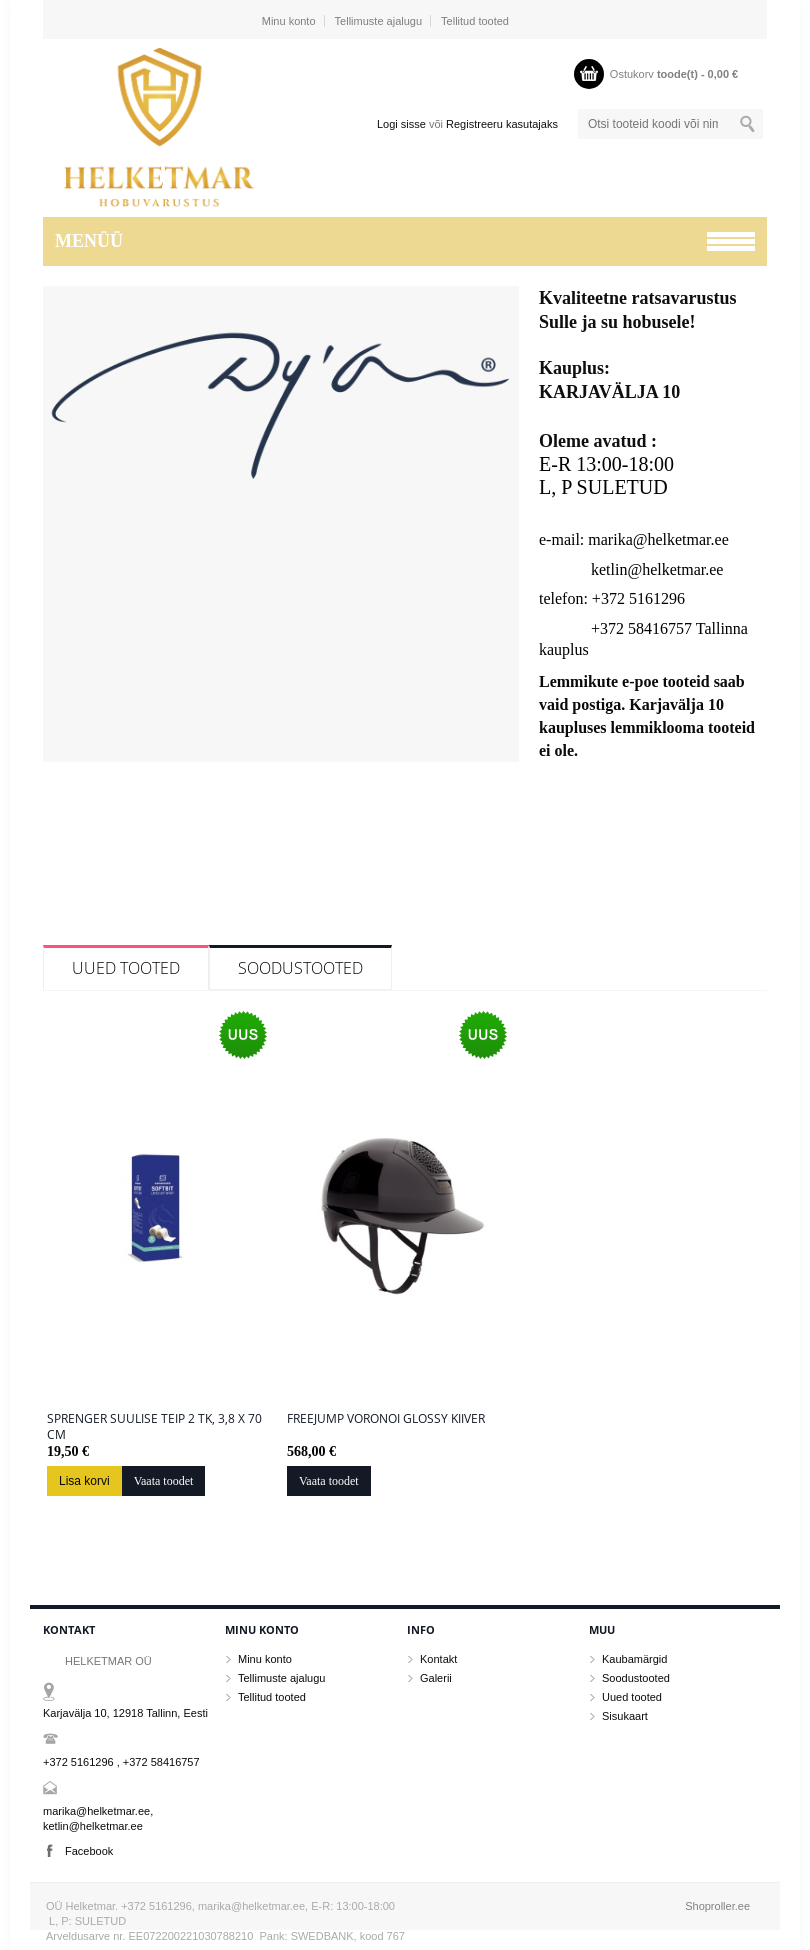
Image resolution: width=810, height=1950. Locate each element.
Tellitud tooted (475, 21)
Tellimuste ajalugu (378, 21)
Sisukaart (625, 1716)
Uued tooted (126, 968)
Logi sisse (401, 124)
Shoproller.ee (717, 1906)
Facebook (89, 1851)
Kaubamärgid (634, 1659)
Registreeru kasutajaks (502, 124)
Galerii (436, 1678)
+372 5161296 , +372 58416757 (121, 1762)
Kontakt (438, 1659)
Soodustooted (300, 968)
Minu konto (289, 21)
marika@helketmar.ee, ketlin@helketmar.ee (98, 1818)
